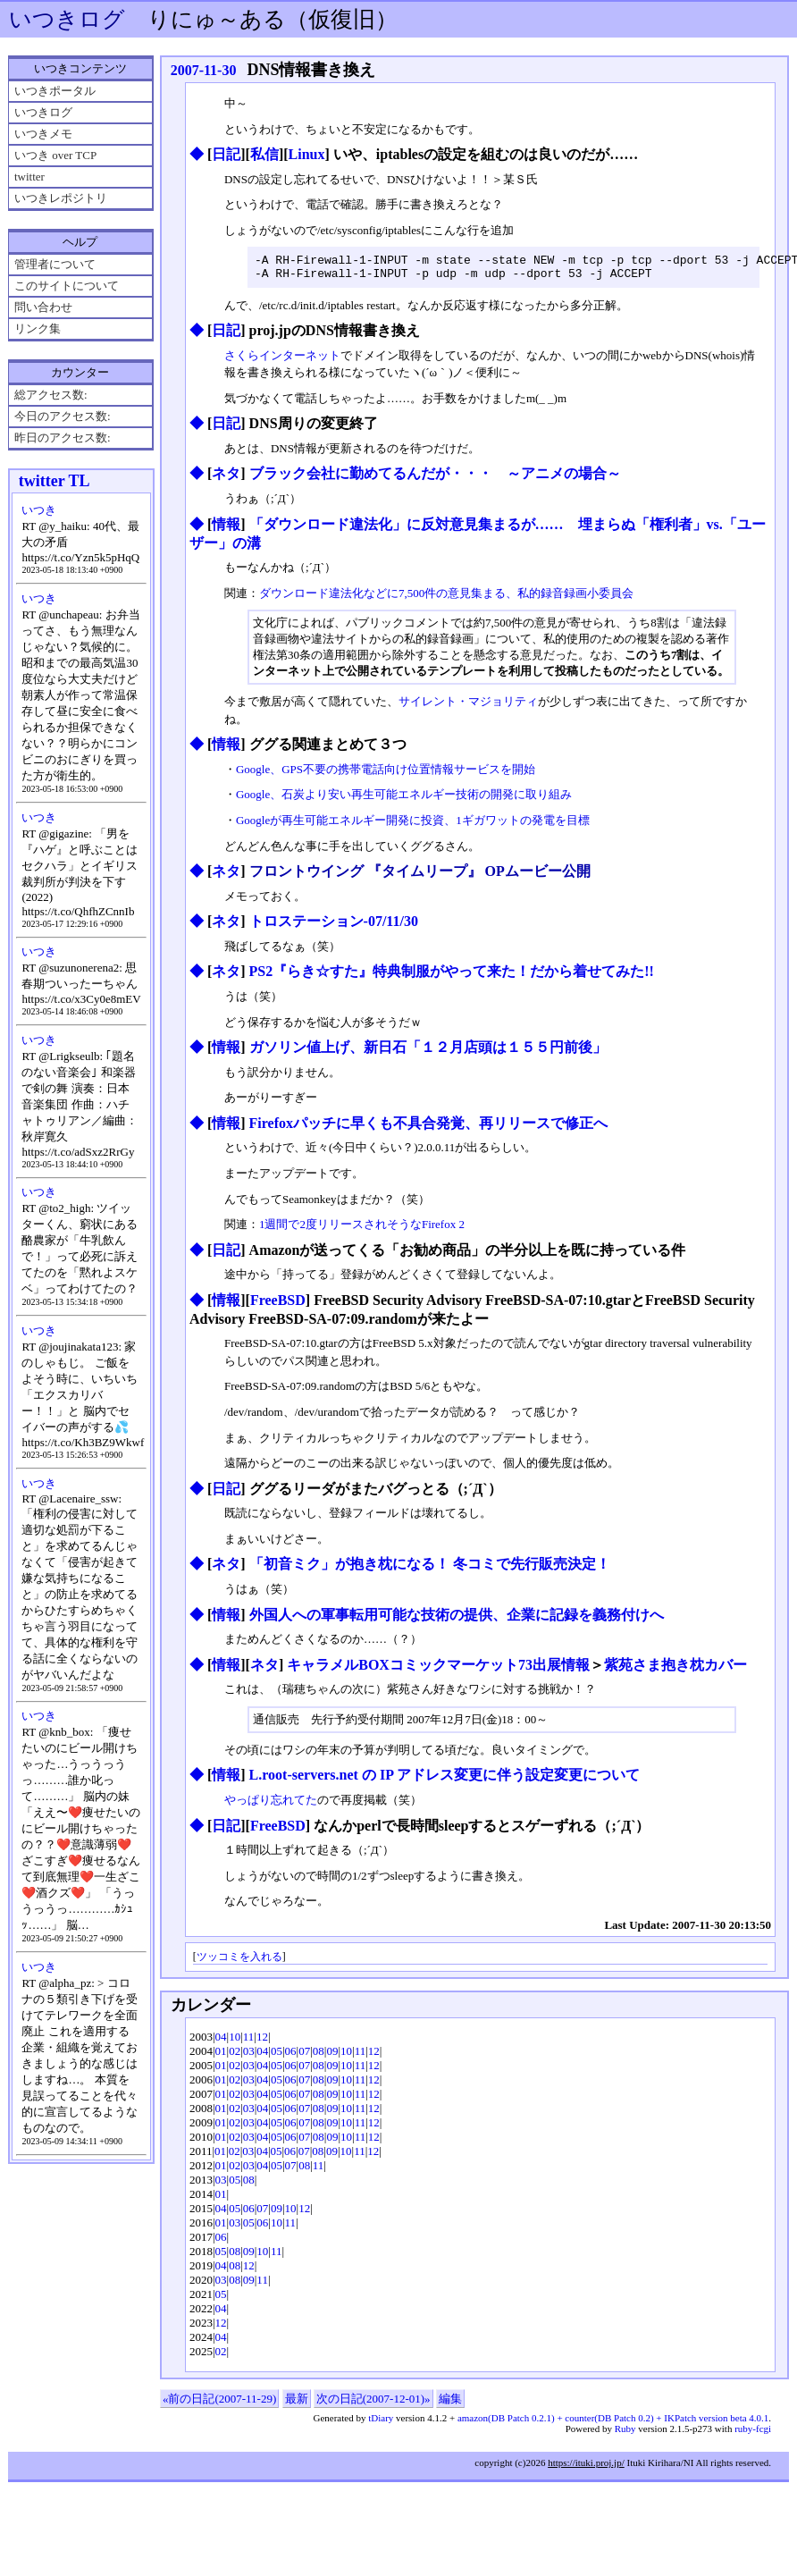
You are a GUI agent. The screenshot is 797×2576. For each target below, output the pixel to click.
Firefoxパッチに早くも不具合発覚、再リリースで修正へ (428, 1128)
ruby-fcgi (752, 2434)
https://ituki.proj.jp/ (586, 2467)
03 (249, 2056)
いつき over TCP (55, 155)
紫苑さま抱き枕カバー (675, 1670)
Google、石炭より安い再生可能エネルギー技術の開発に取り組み (404, 799)
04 (221, 2042)
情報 (226, 529)
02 (234, 2056)
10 (234, 2042)
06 (291, 2056)
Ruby (625, 2434)
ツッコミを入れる (239, 1962)
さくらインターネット (282, 360)
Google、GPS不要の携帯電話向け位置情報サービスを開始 (385, 774)
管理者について (55, 264)
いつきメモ (43, 133)
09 (332, 2056)
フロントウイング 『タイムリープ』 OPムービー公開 (420, 876)
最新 (296, 2404)
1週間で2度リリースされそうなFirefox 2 (362, 1229)
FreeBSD (278, 1305)
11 (249, 2042)
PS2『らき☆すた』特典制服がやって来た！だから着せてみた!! (451, 976)
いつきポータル (55, 90)
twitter (29, 176)
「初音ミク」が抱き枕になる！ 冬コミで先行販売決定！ (429, 1569)
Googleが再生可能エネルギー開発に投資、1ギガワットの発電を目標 (413, 825)
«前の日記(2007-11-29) (219, 2404)
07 (304, 2056)
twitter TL (54, 481)
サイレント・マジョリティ (468, 706)
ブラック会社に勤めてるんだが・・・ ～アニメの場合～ (435, 478)
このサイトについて (66, 285)
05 (276, 2056)
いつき (38, 510)
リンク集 (37, 328)
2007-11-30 (204, 70)
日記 (226, 154)
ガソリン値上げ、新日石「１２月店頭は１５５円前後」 (428, 1052)
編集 (450, 2404)
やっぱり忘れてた (270, 1805)
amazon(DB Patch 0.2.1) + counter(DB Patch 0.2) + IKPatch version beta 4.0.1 (612, 2423)
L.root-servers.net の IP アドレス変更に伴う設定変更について (444, 1780)
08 (318, 2056)
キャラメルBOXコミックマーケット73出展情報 (438, 1670)
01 (221, 2056)
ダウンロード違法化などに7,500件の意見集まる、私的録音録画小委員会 (446, 598)
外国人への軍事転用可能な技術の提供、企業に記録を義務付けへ (456, 1620)
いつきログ (67, 19)
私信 (264, 154)
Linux (307, 154)
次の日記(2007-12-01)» (373, 2404)
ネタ (226, 478)
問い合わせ (43, 307)
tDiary (380, 2423)
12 (262, 2042)
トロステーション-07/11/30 (333, 926)
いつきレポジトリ (60, 198)
